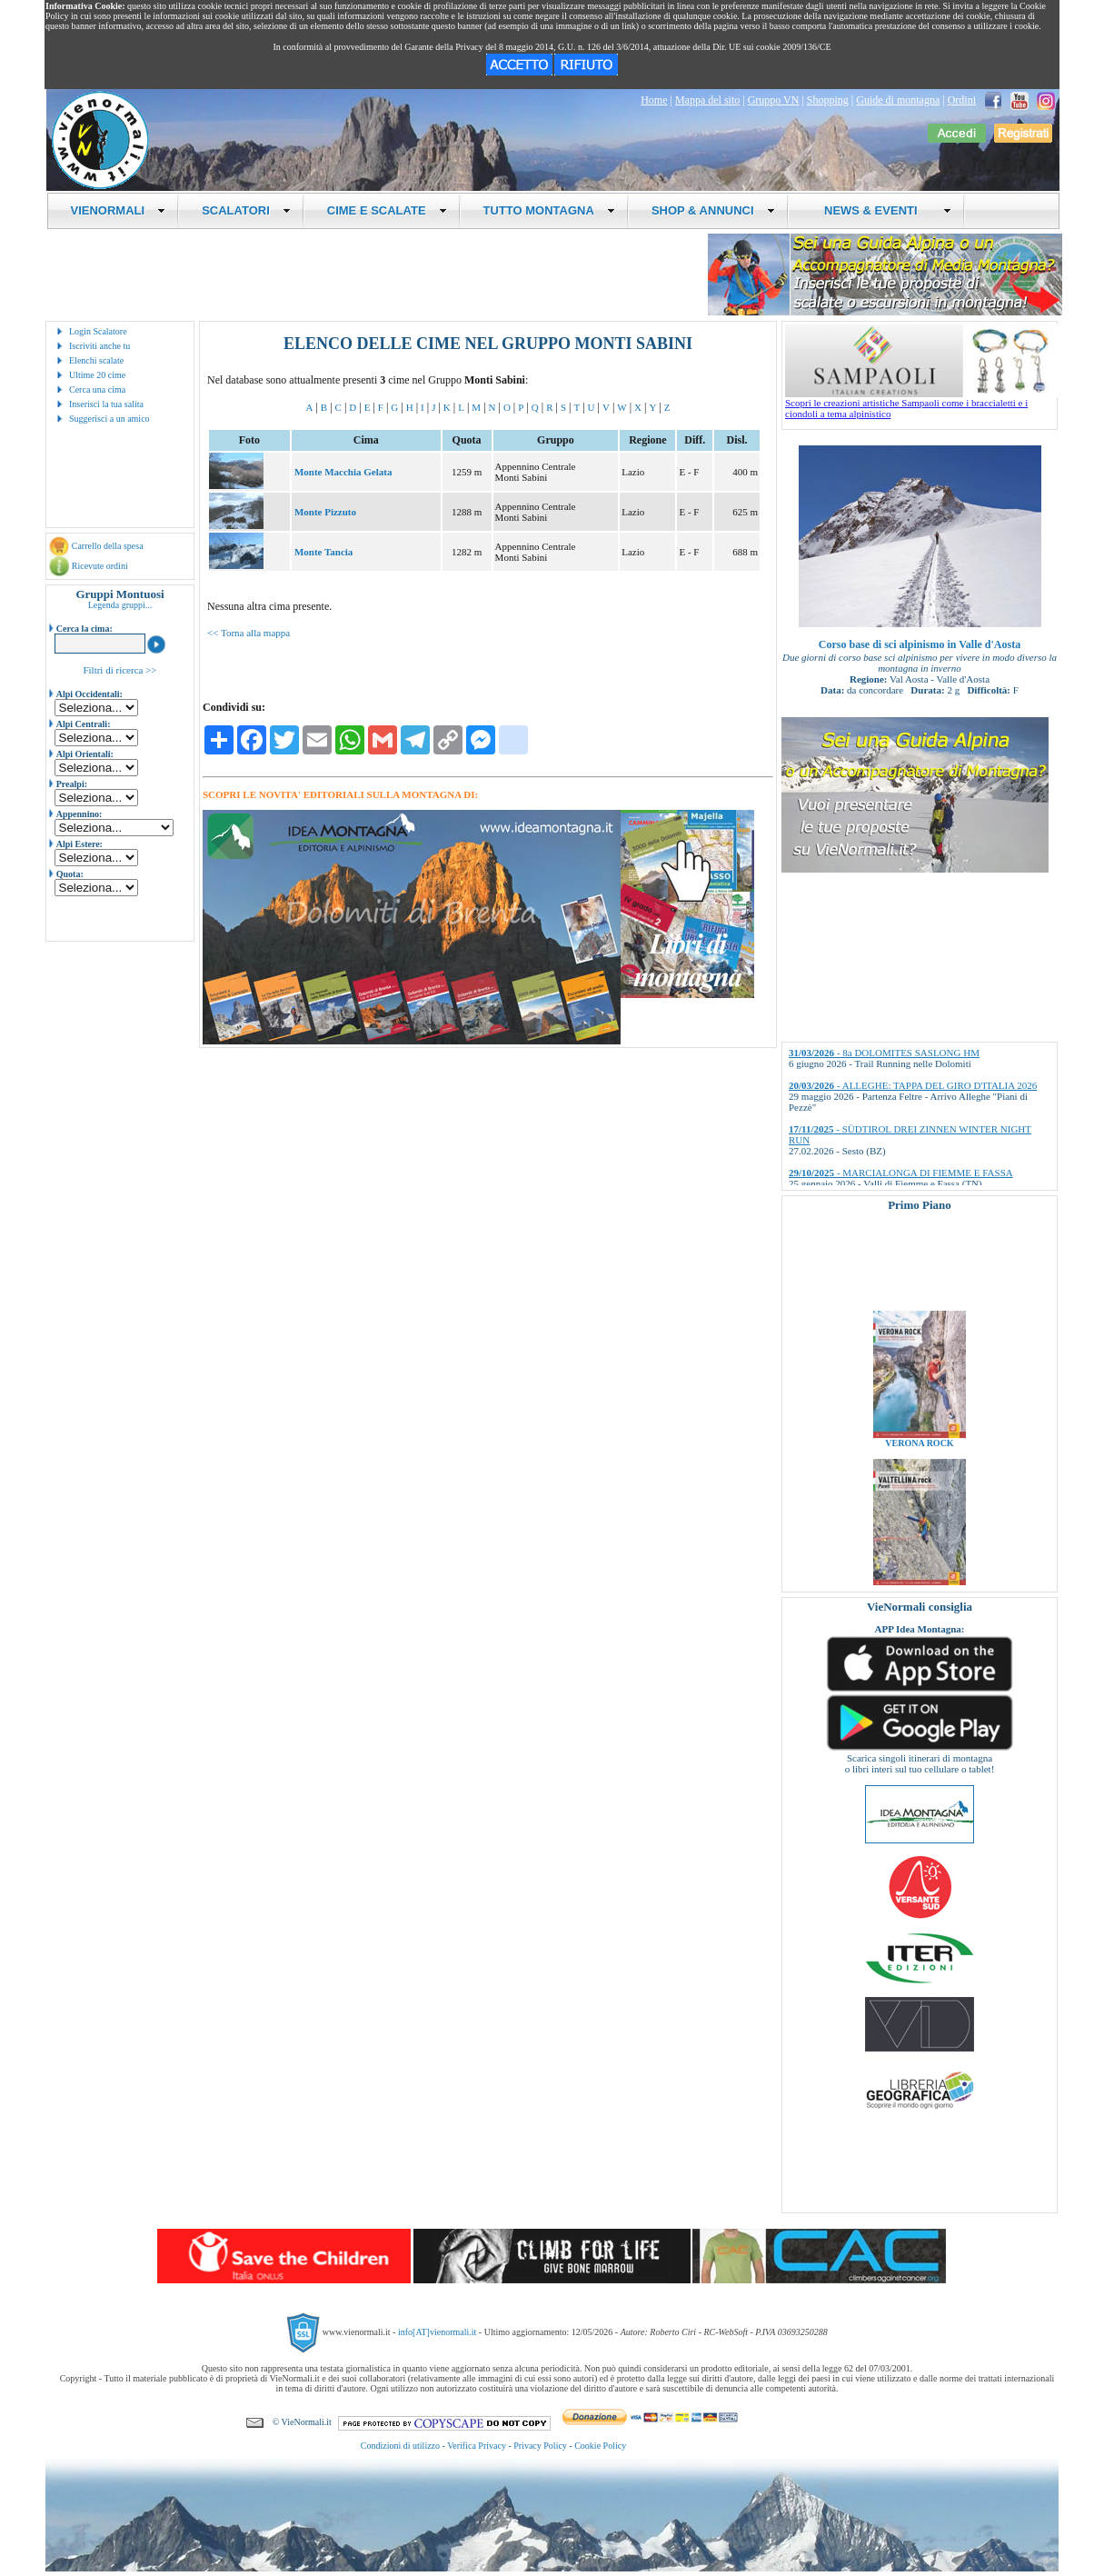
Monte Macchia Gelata (343, 471)
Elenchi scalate (96, 360)
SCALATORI (246, 210)
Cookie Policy (600, 2446)
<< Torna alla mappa (248, 632)
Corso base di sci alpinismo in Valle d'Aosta (919, 644)
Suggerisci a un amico (109, 419)
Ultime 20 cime (97, 375)
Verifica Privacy (476, 2446)
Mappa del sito (707, 100)
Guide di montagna (898, 100)
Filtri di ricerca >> (119, 669)
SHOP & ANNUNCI (713, 210)
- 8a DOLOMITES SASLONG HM (884, 1052)
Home (654, 100)
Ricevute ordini (100, 566)
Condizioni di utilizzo (400, 2446)
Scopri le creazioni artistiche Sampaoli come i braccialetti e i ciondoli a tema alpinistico (921, 403)
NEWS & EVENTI (881, 210)
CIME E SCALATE (387, 210)
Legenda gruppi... (120, 605)
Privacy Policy (540, 2446)
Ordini (962, 100)
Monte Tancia (323, 551)
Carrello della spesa (108, 546)
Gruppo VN (774, 100)
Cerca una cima (97, 389)
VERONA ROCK (919, 1455)
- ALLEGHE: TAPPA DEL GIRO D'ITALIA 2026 (913, 1085)
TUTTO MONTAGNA (549, 210)
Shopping (828, 100)
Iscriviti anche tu (99, 346)
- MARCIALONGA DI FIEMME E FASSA (901, 1172)
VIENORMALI (118, 210)
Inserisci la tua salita (106, 404)
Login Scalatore (98, 331)
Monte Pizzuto (325, 511)
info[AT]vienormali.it (437, 2332)
